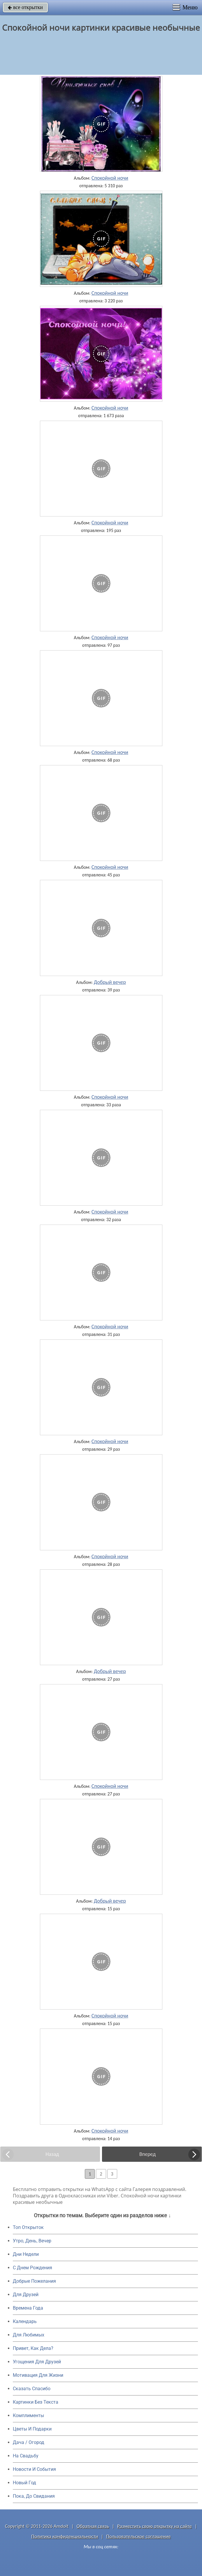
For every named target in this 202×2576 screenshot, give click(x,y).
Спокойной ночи (110, 178)
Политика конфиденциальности (64, 2536)
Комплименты (28, 2415)
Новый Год (24, 2482)
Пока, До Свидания (34, 2496)
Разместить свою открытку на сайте (154, 2526)
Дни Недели (26, 2254)
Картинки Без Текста (35, 2402)
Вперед (147, 2154)
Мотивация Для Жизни (38, 2375)
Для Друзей (25, 2294)
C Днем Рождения (32, 2267)
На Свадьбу (25, 2456)
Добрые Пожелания (34, 2281)
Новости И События (34, 2469)
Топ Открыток (28, 2227)
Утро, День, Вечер (32, 2241)
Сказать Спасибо (31, 2388)
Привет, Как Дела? (33, 2348)
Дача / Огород (28, 2442)
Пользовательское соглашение (138, 2536)
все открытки (25, 7)
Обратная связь (93, 2526)
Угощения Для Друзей (37, 2361)
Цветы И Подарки (32, 2429)
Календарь (25, 2321)
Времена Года (28, 2308)
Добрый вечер (110, 982)
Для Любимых (28, 2335)
